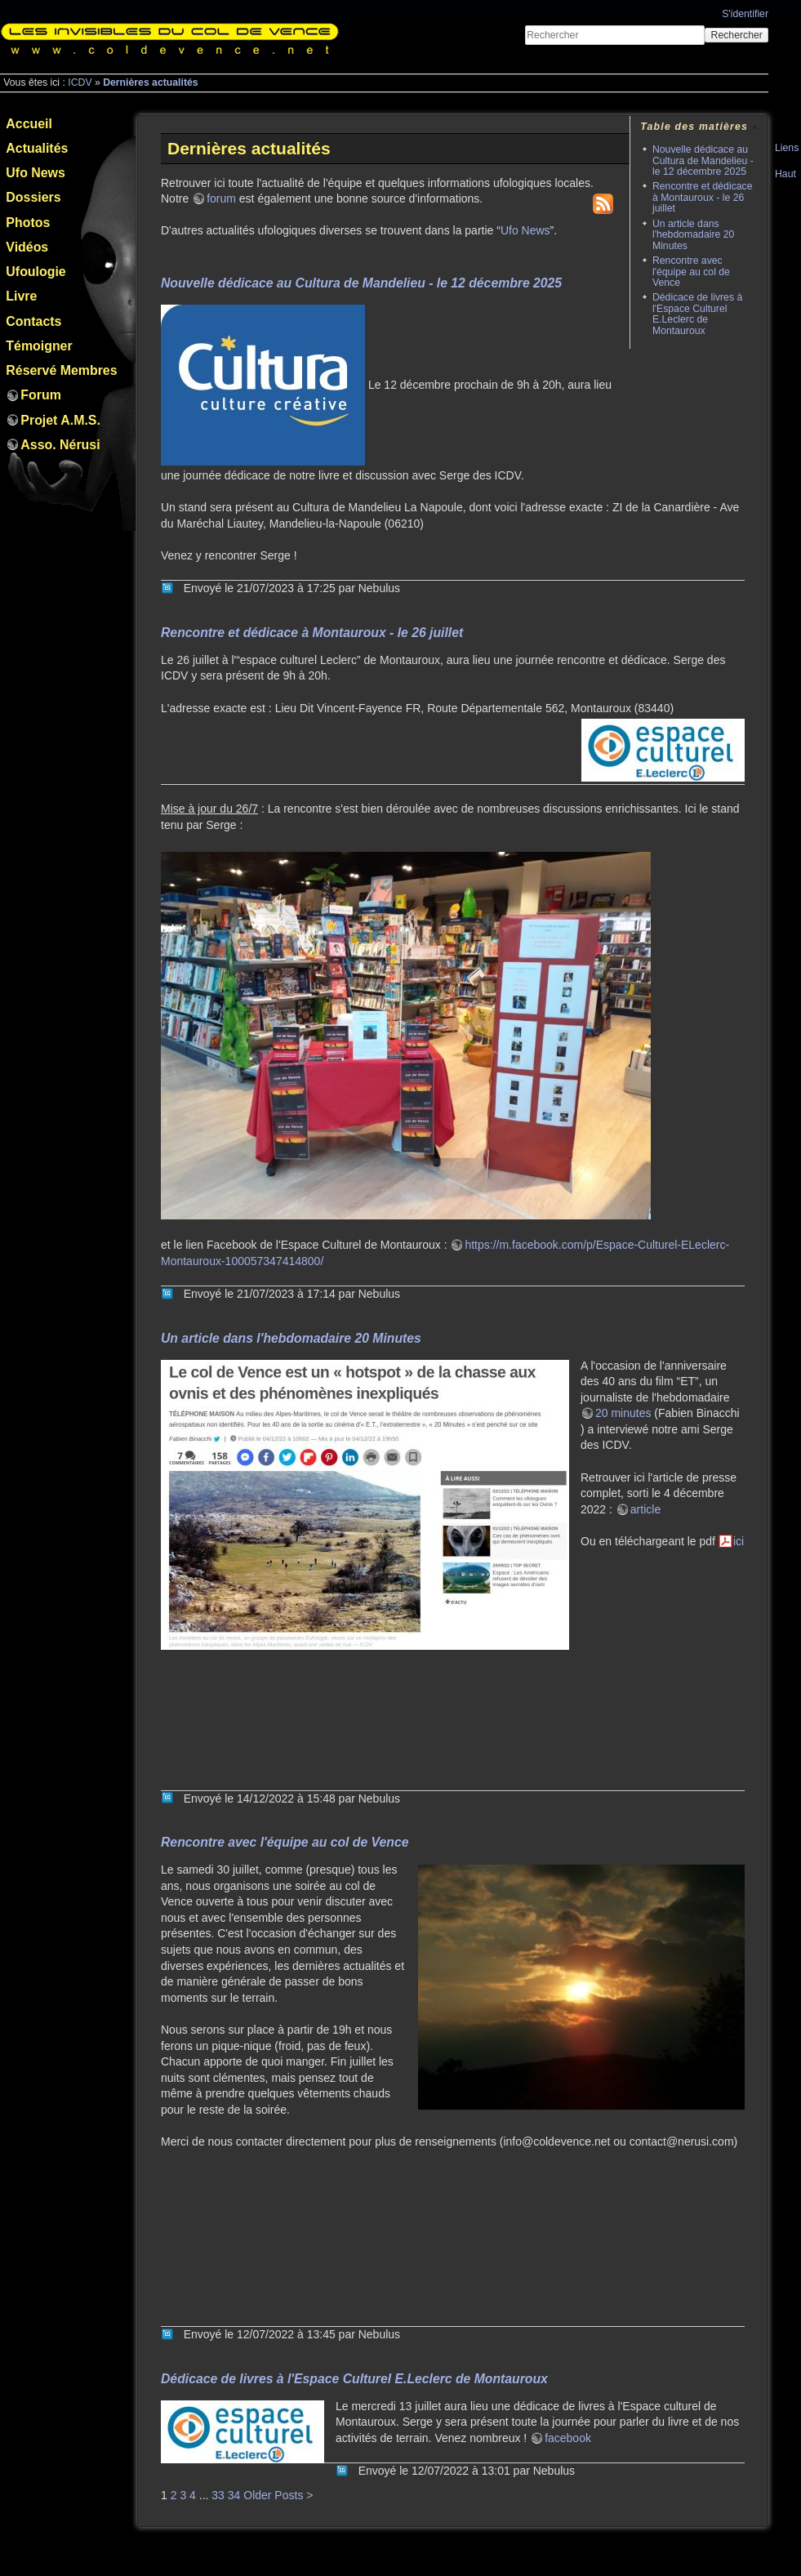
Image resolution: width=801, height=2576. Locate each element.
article (645, 1509)
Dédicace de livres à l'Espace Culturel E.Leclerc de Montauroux (697, 314)
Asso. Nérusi (60, 445)
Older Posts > (278, 2495)
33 (218, 2495)
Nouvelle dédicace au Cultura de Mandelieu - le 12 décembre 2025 (703, 160)
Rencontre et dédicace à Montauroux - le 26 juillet (702, 197)
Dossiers (33, 197)
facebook (568, 2438)
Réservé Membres (61, 370)
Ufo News (35, 173)
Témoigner (39, 346)
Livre (21, 296)
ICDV (79, 82)
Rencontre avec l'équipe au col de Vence (691, 271)
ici (738, 1541)
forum (221, 198)
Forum (40, 395)
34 (234, 2495)
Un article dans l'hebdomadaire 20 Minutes (693, 235)
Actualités (37, 148)
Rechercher (737, 35)
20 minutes (623, 1412)
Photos (28, 223)
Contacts (33, 321)
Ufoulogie (35, 272)
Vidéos (27, 247)
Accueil (29, 124)
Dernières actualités (150, 82)
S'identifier (745, 14)
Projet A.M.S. (60, 420)
